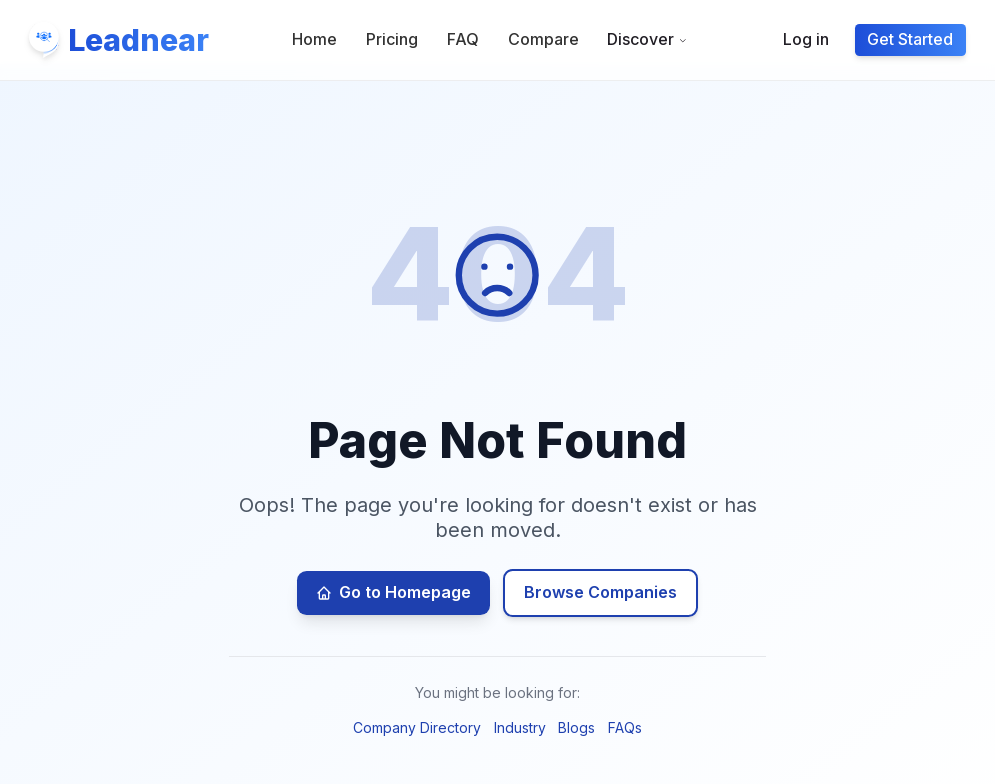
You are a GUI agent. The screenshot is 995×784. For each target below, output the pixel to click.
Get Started (910, 39)
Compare (543, 39)
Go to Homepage (393, 592)
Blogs (576, 727)
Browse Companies (600, 592)
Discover (647, 39)
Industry (520, 727)
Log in (806, 39)
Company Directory (417, 727)
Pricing (392, 39)
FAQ (463, 39)
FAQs (625, 727)
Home (314, 39)
